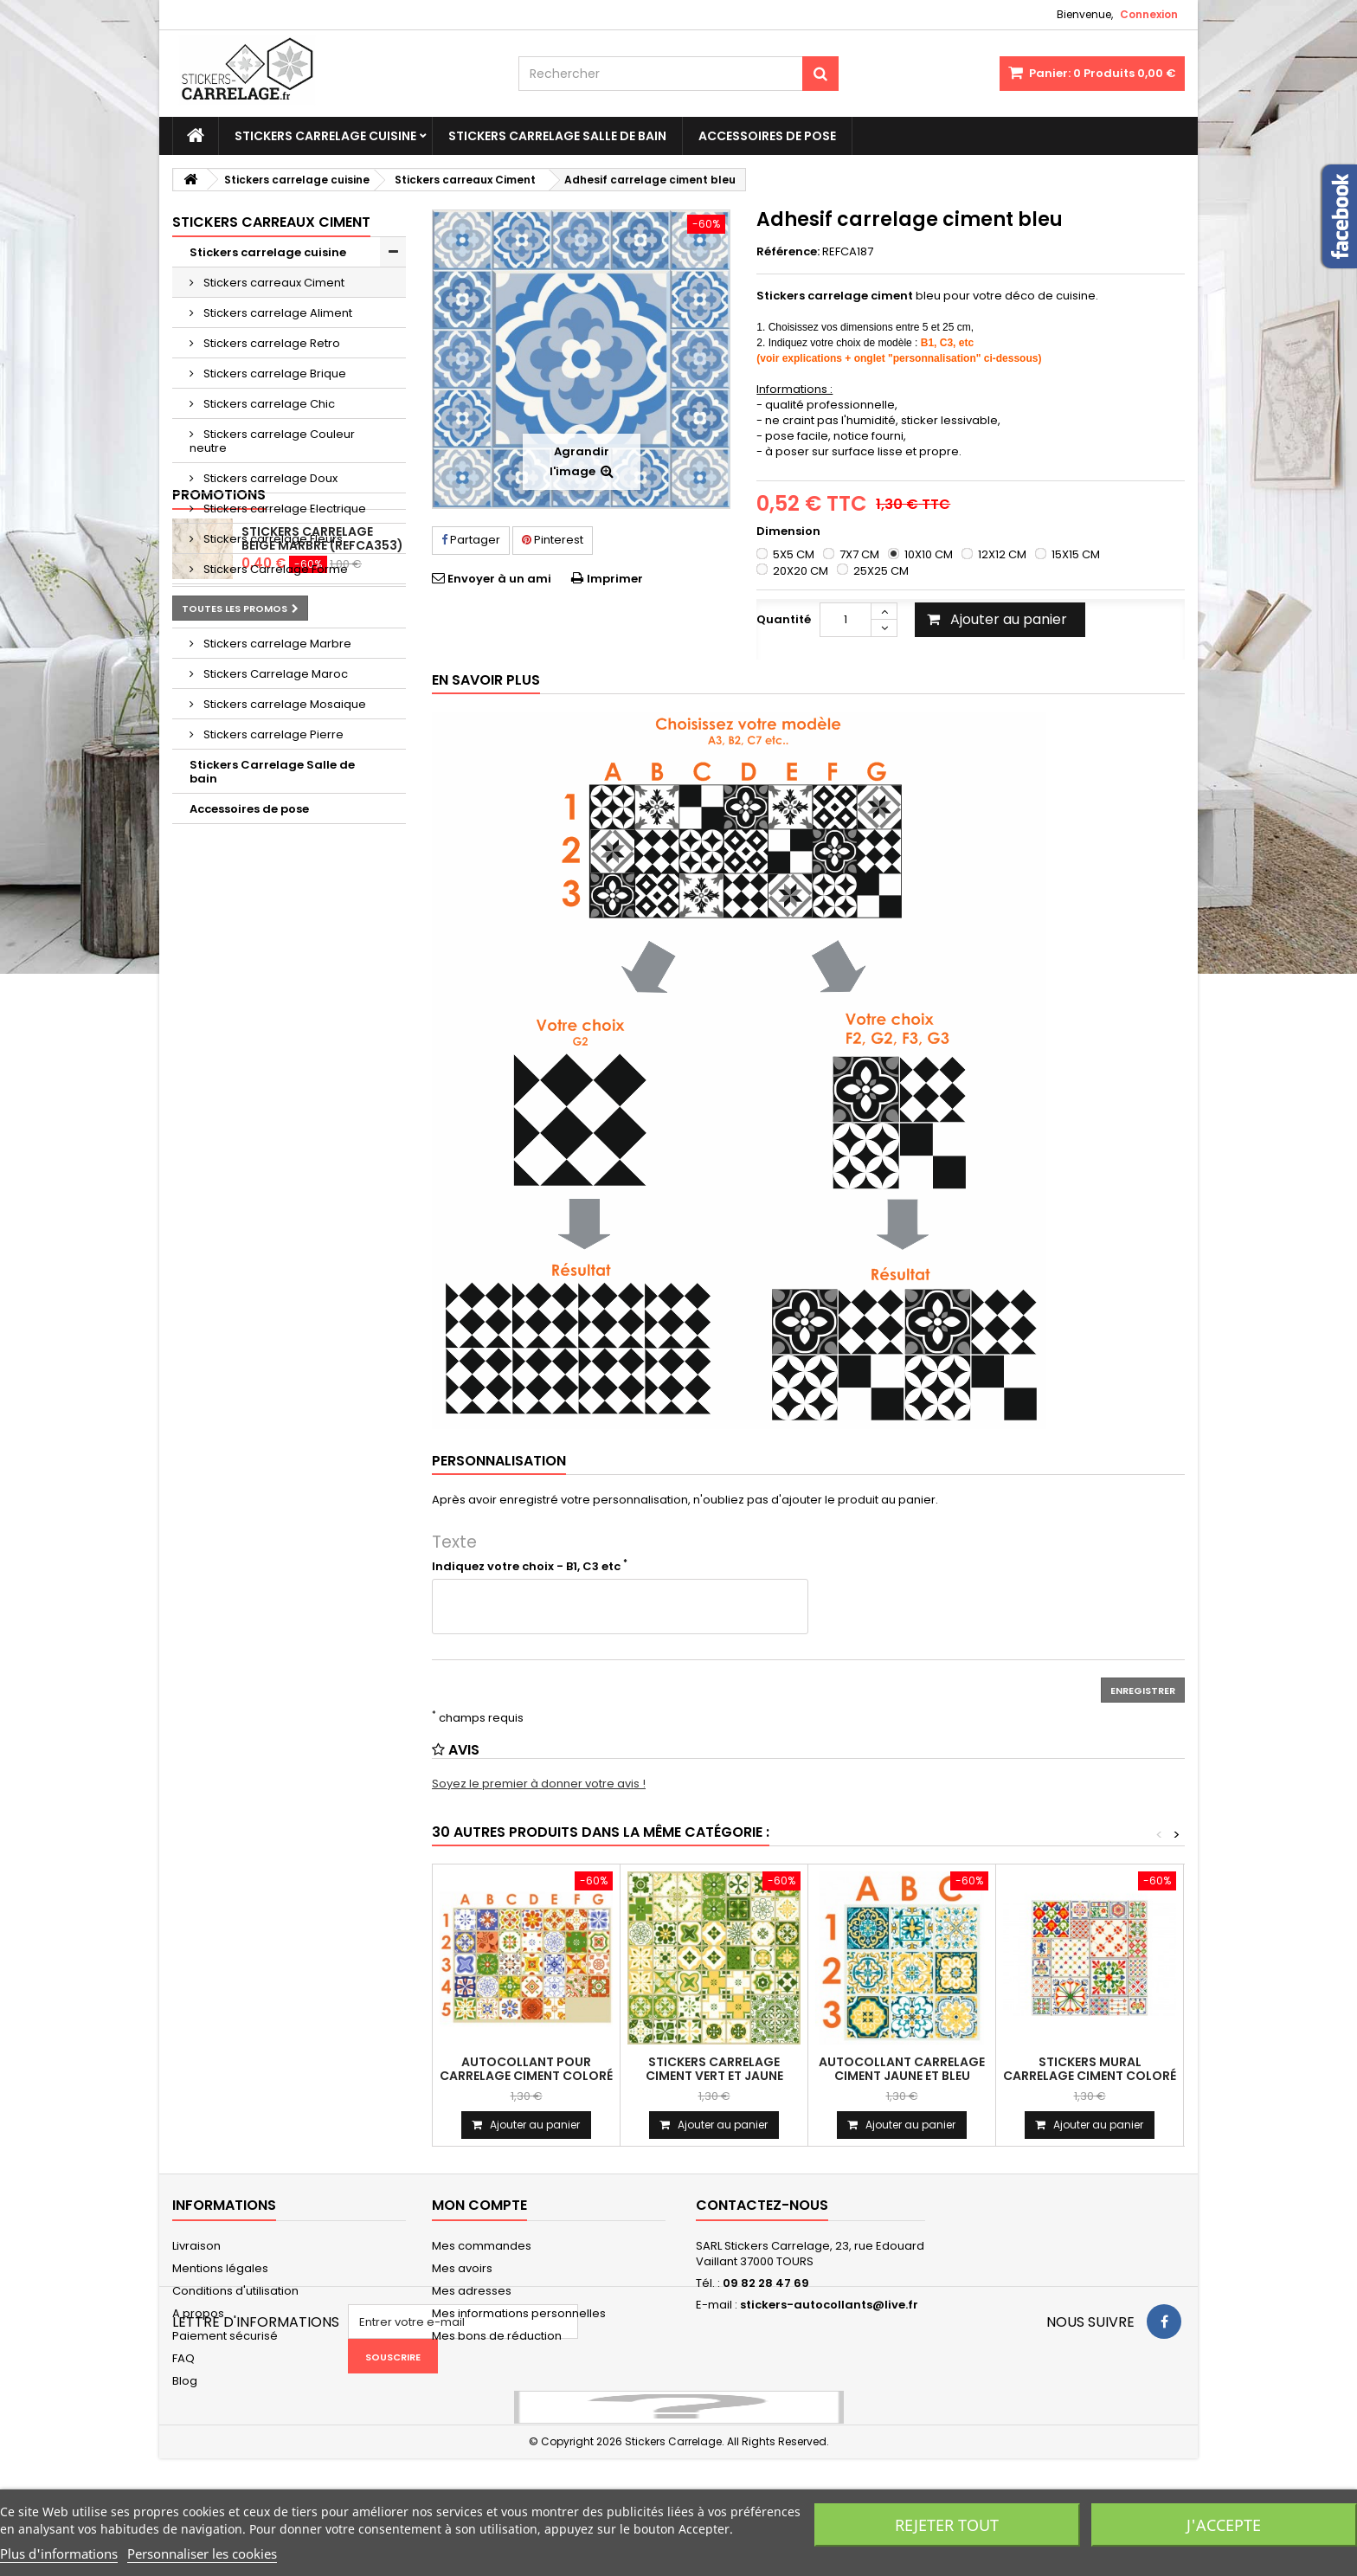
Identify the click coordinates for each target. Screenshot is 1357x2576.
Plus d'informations (59, 2553)
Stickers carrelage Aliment (276, 313)
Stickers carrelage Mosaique (283, 704)
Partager (470, 539)
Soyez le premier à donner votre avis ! (539, 1783)
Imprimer (615, 578)
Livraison (196, 2246)
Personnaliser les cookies (202, 2553)
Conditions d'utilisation (235, 2291)
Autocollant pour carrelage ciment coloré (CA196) (526, 2076)
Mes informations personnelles (519, 2313)
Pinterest (552, 539)
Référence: (788, 252)
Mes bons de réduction (497, 2336)
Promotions (219, 854)
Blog (184, 2381)
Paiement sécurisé (225, 2336)
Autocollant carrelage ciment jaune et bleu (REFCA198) (902, 2076)
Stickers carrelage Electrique (283, 508)
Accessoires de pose (767, 136)
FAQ (183, 2358)
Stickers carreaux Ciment (272, 282)
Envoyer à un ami (499, 578)
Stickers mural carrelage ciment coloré (1089, 2068)
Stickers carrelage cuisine (325, 136)
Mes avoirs (462, 2268)
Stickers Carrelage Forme (274, 569)
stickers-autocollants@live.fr (829, 2304)
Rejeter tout (947, 2525)
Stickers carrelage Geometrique (248, 606)
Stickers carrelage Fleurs (272, 539)
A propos (198, 2313)
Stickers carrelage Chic (268, 404)
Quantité (783, 619)
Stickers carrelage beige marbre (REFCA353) (322, 897)
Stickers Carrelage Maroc (274, 674)
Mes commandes (481, 2246)
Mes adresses (471, 2291)
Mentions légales (220, 2268)
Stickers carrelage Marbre (276, 643)
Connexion (1149, 14)
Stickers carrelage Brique (273, 373)
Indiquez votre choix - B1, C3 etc (529, 1567)
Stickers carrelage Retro (270, 343)
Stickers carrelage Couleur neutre (272, 441)
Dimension (789, 531)
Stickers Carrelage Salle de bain (557, 136)
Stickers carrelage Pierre (272, 734)
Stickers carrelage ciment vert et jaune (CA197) (714, 2076)
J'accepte (1224, 2525)
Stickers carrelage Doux (269, 478)
